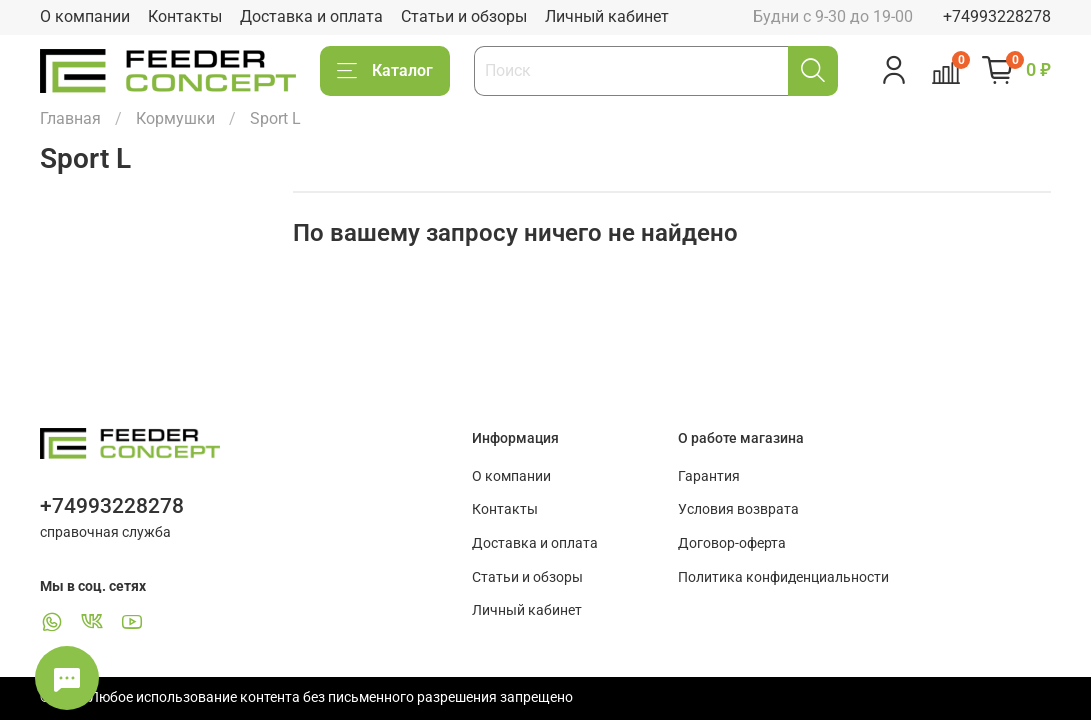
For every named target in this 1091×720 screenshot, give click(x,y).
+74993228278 (997, 16)
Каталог (385, 71)
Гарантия (709, 476)
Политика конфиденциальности (783, 577)
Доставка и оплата (311, 16)
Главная (70, 118)
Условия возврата (738, 509)
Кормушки (175, 118)
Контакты (185, 16)
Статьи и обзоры (464, 16)
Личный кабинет (607, 16)
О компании (85, 16)
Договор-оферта (732, 543)
